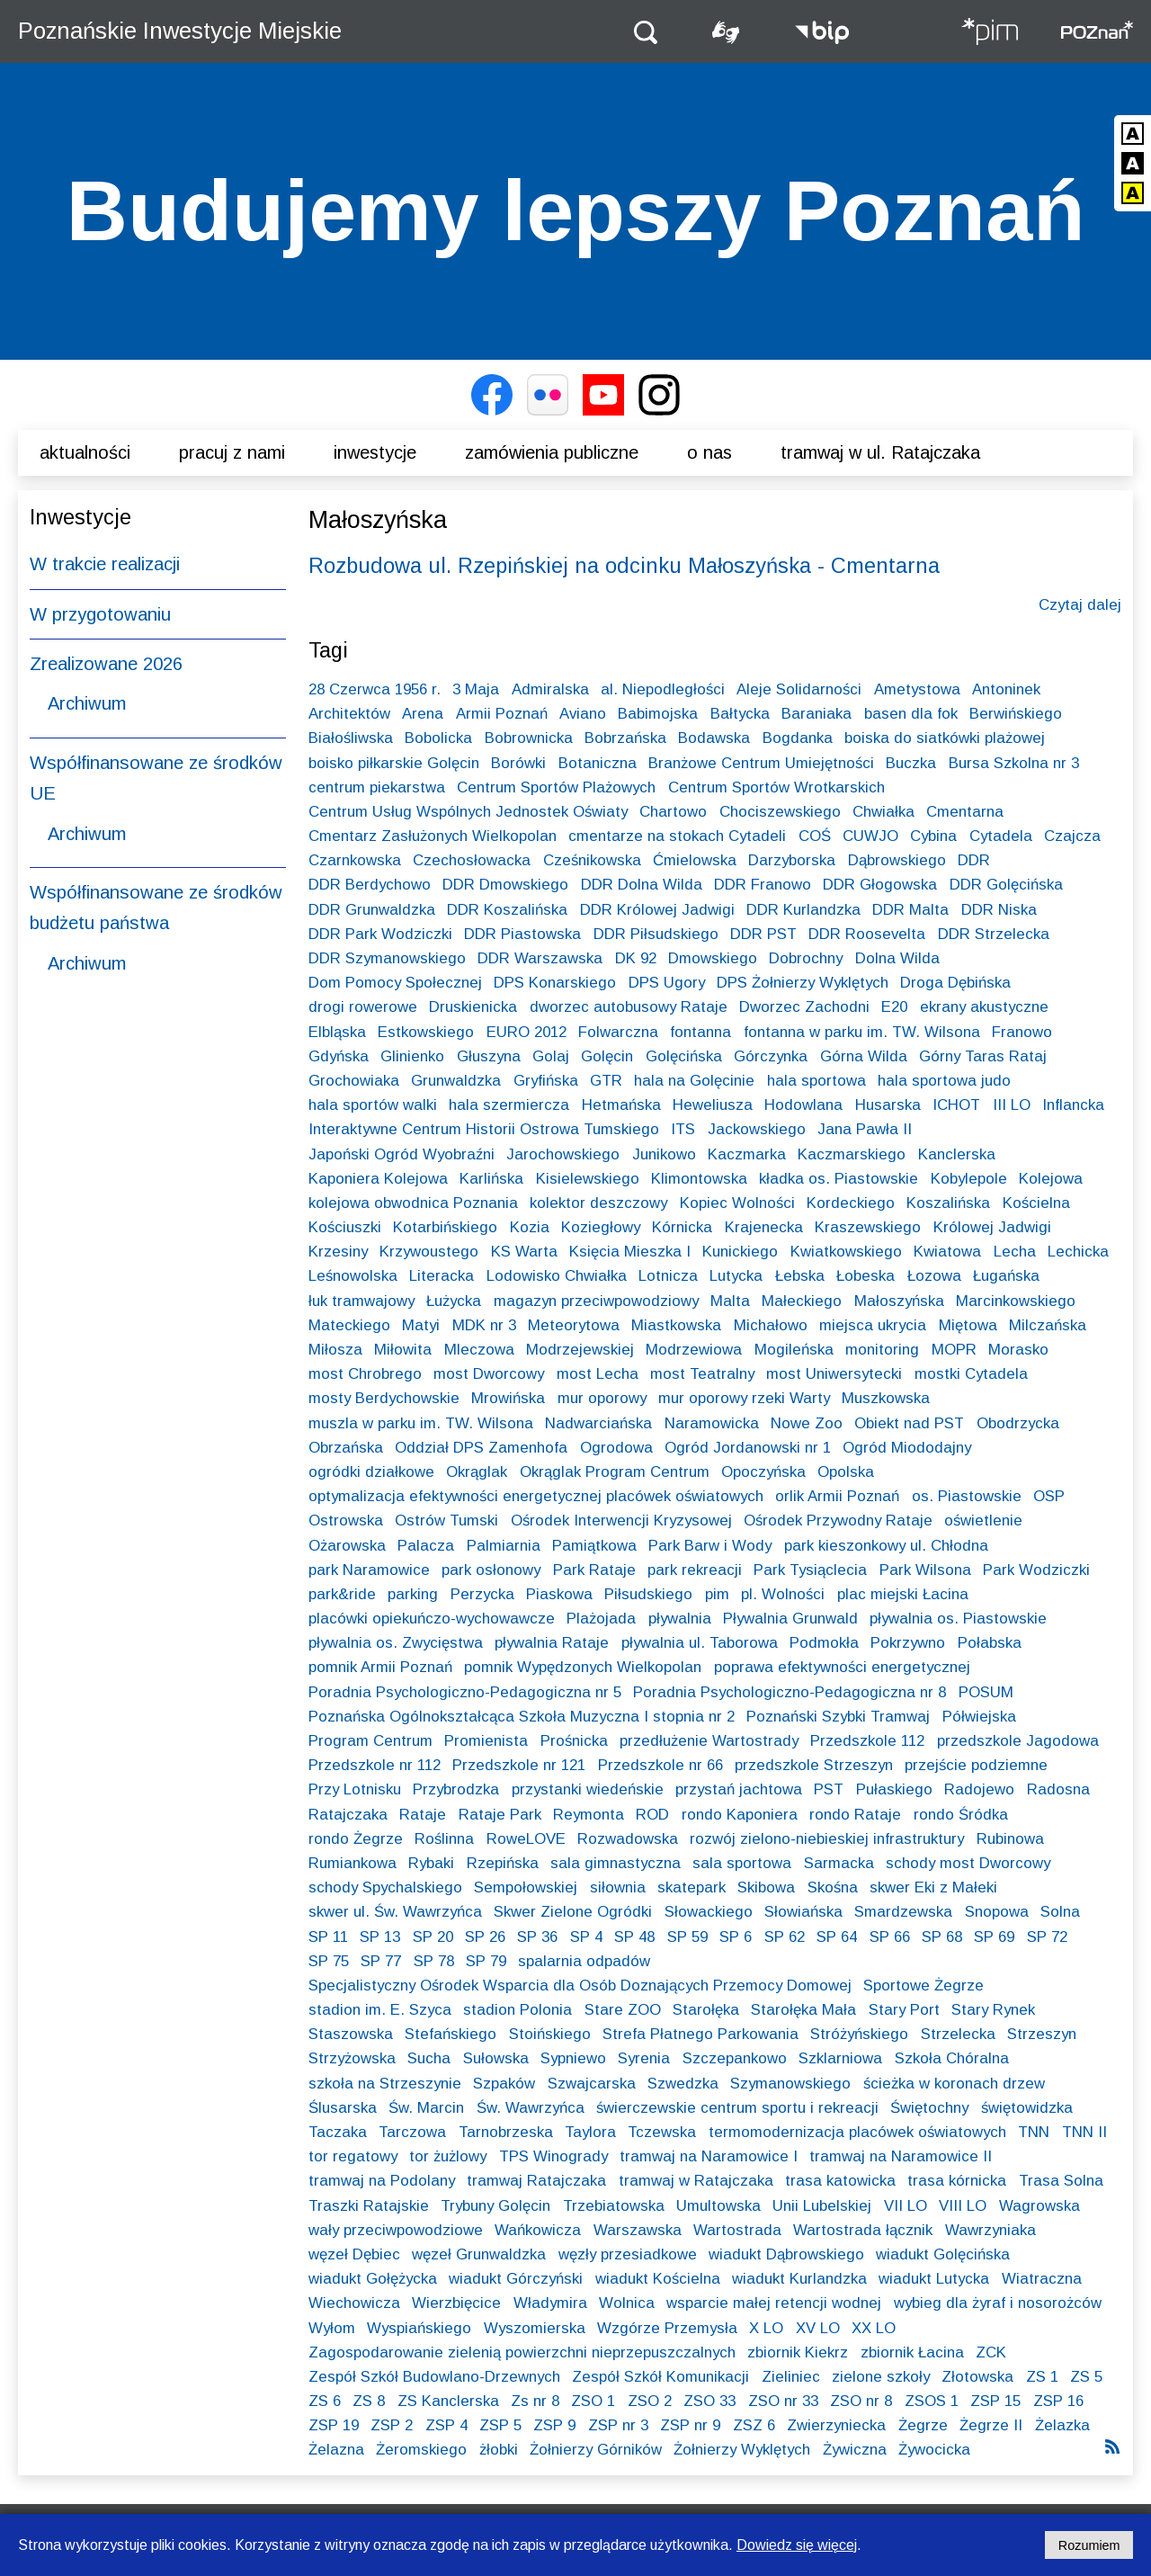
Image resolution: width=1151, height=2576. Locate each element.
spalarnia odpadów (584, 1961)
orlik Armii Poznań (837, 1496)
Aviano (582, 713)
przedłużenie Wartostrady (709, 1740)
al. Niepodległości (663, 689)
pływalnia (679, 1618)
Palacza (425, 1545)
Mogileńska (794, 1349)
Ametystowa (917, 689)
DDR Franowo (762, 884)
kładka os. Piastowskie (838, 1178)
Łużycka (453, 1301)
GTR (606, 1080)
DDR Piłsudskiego (655, 934)
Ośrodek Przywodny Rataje (838, 1520)
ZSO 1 (593, 2401)
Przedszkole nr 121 (518, 1765)
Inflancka (1073, 1105)
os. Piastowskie (967, 1496)
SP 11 (328, 1936)
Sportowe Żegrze (923, 1985)
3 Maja (475, 689)
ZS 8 (368, 2401)
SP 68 (942, 1936)
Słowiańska (803, 1911)
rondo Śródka (961, 1814)
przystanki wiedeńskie (588, 1789)
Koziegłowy (600, 1227)
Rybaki (431, 1863)
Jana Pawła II (864, 1129)
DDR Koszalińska (507, 909)
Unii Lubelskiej (821, 2205)
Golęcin (607, 1056)
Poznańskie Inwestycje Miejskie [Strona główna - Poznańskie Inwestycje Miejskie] (180, 30)
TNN (1033, 2132)
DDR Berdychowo (369, 884)
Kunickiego (740, 1251)
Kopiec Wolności (737, 1203)
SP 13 (380, 1936)
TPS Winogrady (553, 2156)
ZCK (991, 2352)
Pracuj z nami (232, 452)
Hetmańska (621, 1105)
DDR (974, 860)
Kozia (529, 1227)
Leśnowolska (352, 1275)
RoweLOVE (526, 1838)
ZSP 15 (995, 2401)
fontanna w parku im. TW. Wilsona (862, 1032)
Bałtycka (740, 713)
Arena (422, 713)
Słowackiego (709, 1911)
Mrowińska (508, 1398)
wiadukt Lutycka (934, 2278)
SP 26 (485, 1936)
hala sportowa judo (944, 1080)
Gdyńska (338, 1056)
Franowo (1022, 1032)
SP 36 (537, 1936)
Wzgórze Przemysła (667, 2328)
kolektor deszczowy (598, 1203)
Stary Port (904, 2009)
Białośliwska (350, 738)
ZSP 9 (554, 2425)
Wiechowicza (354, 2303)
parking (413, 1594)
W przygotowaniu (100, 614)
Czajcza (1072, 836)
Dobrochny (806, 958)
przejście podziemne (976, 1765)
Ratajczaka (348, 1814)
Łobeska (865, 1275)
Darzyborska (791, 860)
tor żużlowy (447, 2156)
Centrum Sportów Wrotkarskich (776, 787)
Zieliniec (791, 2376)
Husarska (888, 1105)
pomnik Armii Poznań (380, 1667)
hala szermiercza (509, 1105)
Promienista (486, 1740)
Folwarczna (618, 1032)
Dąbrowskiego (897, 860)
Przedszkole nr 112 (374, 1765)
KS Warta (524, 1251)
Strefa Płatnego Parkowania (700, 2034)
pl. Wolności (783, 1594)
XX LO (874, 2328)
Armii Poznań (502, 713)
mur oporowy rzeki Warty (744, 1398)
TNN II (1084, 2132)
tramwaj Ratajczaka (536, 2180)
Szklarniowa (840, 2058)
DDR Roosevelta (866, 934)
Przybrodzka (456, 1789)
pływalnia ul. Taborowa (699, 1642)
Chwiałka (883, 811)
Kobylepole (969, 1178)
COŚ (815, 836)
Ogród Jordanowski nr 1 (748, 1447)
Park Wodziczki (1036, 1570)
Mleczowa (479, 1349)
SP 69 (994, 1936)
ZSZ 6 (754, 2425)
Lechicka (1078, 1251)
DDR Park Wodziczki (380, 934)
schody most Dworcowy (968, 1863)
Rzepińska (503, 1863)
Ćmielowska (694, 860)
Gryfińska (545, 1080)
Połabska (990, 1642)
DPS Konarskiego (555, 982)
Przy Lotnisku (354, 1789)
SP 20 (433, 1936)
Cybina (933, 836)
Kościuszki (344, 1227)
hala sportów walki (372, 1105)
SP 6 (735, 1936)
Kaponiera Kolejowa (378, 1178)
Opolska (845, 1471)
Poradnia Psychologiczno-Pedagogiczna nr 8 (789, 1692)
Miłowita (403, 1349)
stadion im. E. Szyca (379, 2009)
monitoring (882, 1349)
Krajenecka (764, 1227)
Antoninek (1006, 689)
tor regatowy (352, 2156)
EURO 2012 (526, 1032)
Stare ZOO (622, 2009)
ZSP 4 (446, 2425)
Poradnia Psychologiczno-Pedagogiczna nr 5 (464, 1692)
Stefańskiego (450, 2034)
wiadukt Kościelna (657, 2278)
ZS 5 (1086, 2376)
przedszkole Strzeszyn (814, 1765)
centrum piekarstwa (376, 787)
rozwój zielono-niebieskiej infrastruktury (827, 1838)
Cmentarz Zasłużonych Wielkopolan (432, 836)
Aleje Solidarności (798, 689)
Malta (730, 1301)
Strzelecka (958, 2034)
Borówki (518, 763)
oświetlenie (983, 1520)
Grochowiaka (353, 1080)
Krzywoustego (428, 1251)
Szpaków (504, 2083)
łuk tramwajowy (361, 1301)
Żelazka (1062, 2425)
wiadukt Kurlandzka (799, 2278)
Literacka (441, 1275)
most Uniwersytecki (834, 1373)
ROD (652, 1814)
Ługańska (1006, 1275)
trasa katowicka (840, 2180)
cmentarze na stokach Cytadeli (677, 836)
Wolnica (627, 2303)
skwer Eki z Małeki (933, 1887)
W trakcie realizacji (105, 564)
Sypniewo (573, 2058)
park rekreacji (694, 1570)
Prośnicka (574, 1740)
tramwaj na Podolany (381, 2180)
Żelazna (336, 2449)
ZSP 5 (500, 2425)
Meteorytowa (574, 1325)
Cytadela (1000, 836)
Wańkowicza (538, 2230)
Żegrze (923, 2425)
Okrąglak (476, 1471)
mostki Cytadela (971, 1373)
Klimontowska (699, 1178)
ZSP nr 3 (618, 2425)
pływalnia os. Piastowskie (958, 1618)
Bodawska (714, 738)
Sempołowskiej (525, 1887)
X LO (766, 2328)
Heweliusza (713, 1105)
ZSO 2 (650, 2401)
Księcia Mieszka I (630, 1251)
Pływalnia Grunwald (790, 1618)
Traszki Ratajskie (368, 2205)
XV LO (818, 2328)
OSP (1049, 1496)
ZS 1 (1042, 2376)
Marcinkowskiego (1015, 1301)
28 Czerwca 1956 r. (374, 689)
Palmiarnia (503, 1545)
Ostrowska (345, 1520)
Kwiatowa (947, 1251)
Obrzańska (345, 1447)
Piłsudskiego (648, 1594)
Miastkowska (676, 1325)
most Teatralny (702, 1373)
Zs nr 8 (535, 2401)
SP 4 (586, 1936)
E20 (894, 1006)
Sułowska (496, 2058)
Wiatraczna (1042, 2278)
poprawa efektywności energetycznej (842, 1667)
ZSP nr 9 (690, 2425)
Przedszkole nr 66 (660, 1765)
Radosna (1058, 1789)
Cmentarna (965, 811)
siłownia (618, 1887)
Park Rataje (594, 1570)
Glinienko (412, 1056)
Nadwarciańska (598, 1423)
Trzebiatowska (614, 2205)
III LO (1012, 1105)
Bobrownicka (529, 738)
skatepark (691, 1887)
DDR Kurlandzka (803, 909)
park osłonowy (491, 1570)
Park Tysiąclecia (810, 1570)
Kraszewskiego (868, 1227)
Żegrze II (990, 2425)
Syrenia (644, 2058)
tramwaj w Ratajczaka (696, 2180)
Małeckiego (802, 1301)
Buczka (911, 763)
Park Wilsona (925, 1570)
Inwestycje (375, 452)
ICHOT (956, 1105)
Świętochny (929, 2107)
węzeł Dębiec (354, 2254)
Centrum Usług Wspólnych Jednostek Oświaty (468, 811)
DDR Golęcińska (1006, 884)
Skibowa (766, 1887)
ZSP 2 (391, 2425)
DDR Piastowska (522, 934)
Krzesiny (338, 1251)
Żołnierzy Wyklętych (742, 2449)
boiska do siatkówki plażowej (944, 738)
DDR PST (763, 934)
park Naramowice (369, 1570)
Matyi (421, 1325)
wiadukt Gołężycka (372, 2278)
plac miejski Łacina (902, 1594)
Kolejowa (1051, 1178)
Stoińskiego (550, 2034)
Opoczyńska (763, 1471)
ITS (683, 1129)
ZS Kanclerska (448, 2401)
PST (828, 1789)
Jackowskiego (757, 1129)
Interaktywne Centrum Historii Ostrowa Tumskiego (483, 1129)
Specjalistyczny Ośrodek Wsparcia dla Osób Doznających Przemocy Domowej (580, 1985)
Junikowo (664, 1154)
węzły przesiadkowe (627, 2254)
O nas (709, 452)
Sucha (429, 2058)
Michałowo (770, 1325)
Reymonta (588, 1814)
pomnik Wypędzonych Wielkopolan (582, 1667)
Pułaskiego (894, 1789)
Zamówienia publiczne (551, 452)
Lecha (1015, 1251)
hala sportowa (816, 1080)
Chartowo (673, 811)
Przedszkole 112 (867, 1740)
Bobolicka (438, 738)
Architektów (349, 713)
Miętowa (968, 1325)
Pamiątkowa (594, 1545)
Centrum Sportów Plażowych (556, 787)
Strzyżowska (352, 2058)
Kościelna (1036, 1203)
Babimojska (658, 713)
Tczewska (662, 2132)
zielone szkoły (881, 2376)
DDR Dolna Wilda (641, 884)
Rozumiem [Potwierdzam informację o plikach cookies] (1089, 2545)
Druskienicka (473, 1006)
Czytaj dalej (1080, 605)
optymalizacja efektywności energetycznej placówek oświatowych (535, 1496)
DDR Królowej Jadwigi (657, 909)
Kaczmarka (747, 1154)
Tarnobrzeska (506, 2132)
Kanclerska (956, 1154)
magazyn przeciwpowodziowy (596, 1301)
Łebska (800, 1275)
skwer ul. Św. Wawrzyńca (395, 1911)
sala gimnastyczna (615, 1863)
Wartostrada (737, 2230)
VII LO (905, 2205)
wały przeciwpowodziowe (395, 2230)
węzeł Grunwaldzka (479, 2254)
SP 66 (890, 1936)
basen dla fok (911, 713)
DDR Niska (999, 909)
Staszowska (350, 2034)
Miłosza (335, 1349)
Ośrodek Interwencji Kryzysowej (621, 1520)
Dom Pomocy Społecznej (395, 982)
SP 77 (381, 1961)
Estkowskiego (426, 1032)
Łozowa (934, 1275)
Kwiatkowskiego (846, 1251)
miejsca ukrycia (872, 1325)
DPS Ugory (667, 982)
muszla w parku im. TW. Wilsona (420, 1423)
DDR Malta (910, 909)
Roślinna (444, 1838)
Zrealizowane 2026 (106, 664)
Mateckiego (349, 1325)
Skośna (832, 1887)
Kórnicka (682, 1227)
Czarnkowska (354, 860)
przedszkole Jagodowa (1018, 1740)
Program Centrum (370, 1740)
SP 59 (687, 1936)
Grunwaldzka (456, 1080)
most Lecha (597, 1373)
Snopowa (997, 1911)
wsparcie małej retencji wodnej (773, 2303)
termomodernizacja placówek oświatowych (857, 2132)
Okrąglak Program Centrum (614, 1471)
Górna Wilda (863, 1056)
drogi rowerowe (362, 1006)
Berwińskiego (1015, 713)
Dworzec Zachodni (804, 1006)
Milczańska (1047, 1325)
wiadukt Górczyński (516, 2278)
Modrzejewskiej (580, 1349)
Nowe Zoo (807, 1423)
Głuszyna (489, 1056)
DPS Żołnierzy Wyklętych (802, 982)
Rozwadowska (627, 1838)
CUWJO (870, 836)
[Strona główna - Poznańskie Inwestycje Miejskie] (989, 32)
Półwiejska (979, 1716)
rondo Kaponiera (740, 1814)
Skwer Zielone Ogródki (573, 1911)
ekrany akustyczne (984, 1006)
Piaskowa (559, 1594)
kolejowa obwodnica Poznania (413, 1203)
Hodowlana (803, 1105)
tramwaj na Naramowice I (709, 2156)
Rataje (422, 1814)
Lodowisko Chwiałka (556, 1275)
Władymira (550, 2303)
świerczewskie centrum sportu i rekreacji (737, 2107)
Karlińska (491, 1178)
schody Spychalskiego (385, 1887)
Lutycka (736, 1275)
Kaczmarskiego (852, 1154)
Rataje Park (500, 1814)
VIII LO (962, 2205)
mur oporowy (602, 1398)
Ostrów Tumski (446, 1520)
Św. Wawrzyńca (530, 2107)
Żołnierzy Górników (596, 2449)
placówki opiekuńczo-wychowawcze (431, 1618)
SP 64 (836, 1936)
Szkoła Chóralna (952, 2058)
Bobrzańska (625, 738)
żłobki (498, 2449)
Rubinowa (1010, 1838)
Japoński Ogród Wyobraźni (401, 1154)
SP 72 (1047, 1936)
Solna (1060, 1911)
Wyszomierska (534, 2328)
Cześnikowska (592, 860)
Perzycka (482, 1594)
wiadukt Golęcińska (943, 2254)
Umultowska (718, 2205)
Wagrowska (1039, 2205)
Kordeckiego (851, 1203)
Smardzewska (903, 1911)
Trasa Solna (1061, 2180)
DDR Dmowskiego (505, 884)
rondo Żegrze (355, 1838)
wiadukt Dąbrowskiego (786, 2254)
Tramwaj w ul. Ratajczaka (880, 452)
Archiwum (87, 703)
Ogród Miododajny (907, 1447)
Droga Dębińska (955, 982)
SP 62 (784, 1936)
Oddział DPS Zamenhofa (481, 1447)
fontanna (700, 1032)
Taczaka (337, 2132)
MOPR (954, 1349)
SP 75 (328, 1961)
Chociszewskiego (780, 811)
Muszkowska (886, 1398)
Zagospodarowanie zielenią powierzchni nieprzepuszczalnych (522, 2352)
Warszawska (637, 2230)
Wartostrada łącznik (862, 2230)
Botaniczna (597, 763)
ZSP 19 (333, 2425)
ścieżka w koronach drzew (954, 2083)
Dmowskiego (712, 958)
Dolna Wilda (897, 958)
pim (717, 1594)
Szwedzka (682, 2083)
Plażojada (601, 1618)
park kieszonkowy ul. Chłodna (886, 1545)
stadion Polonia (517, 2009)
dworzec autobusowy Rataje (628, 1006)
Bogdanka (798, 738)
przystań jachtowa (738, 1789)
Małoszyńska (899, 1301)
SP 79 (486, 1961)
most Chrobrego (365, 1373)
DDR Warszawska (539, 958)
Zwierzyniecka (836, 2425)
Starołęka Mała (803, 2009)
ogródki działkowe (371, 1471)
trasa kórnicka (956, 2180)
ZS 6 (324, 2401)
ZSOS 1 (932, 2401)
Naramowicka (712, 1423)
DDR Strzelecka (993, 934)
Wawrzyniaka (990, 2230)
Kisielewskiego (587, 1178)
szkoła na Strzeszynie (384, 2083)
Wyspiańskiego (419, 2328)
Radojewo (979, 1789)
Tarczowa (412, 2132)
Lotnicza (668, 1275)
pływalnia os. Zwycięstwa (395, 1642)
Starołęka (706, 2009)
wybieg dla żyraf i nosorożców (998, 2303)
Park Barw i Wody (710, 1545)
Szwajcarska (592, 2083)
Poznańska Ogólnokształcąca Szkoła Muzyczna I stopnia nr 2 (521, 1716)
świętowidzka (1027, 2107)
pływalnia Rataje (552, 1642)
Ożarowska (347, 1545)
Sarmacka (839, 1863)
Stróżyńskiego (859, 2034)
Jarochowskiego (563, 1154)
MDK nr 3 (484, 1325)
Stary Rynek (993, 2009)
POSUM (986, 1692)
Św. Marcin (426, 2107)
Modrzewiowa (694, 1349)
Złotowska (977, 2376)
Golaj (550, 1056)
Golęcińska (684, 1056)
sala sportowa (741, 1863)
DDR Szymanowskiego (387, 958)
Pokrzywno (907, 1642)
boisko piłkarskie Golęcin (393, 763)
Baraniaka (816, 713)
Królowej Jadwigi (992, 1227)
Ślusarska (342, 2107)
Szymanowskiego (790, 2083)
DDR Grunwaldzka (371, 909)
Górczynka (770, 1056)
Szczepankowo (735, 2058)
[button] (645, 31)
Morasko (1018, 1349)
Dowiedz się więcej (796, 2545)
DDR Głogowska (880, 884)
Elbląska (337, 1032)
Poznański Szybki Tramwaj (838, 1716)
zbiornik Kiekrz (797, 2352)
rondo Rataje (855, 1814)
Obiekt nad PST (909, 1423)
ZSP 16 (1058, 2401)
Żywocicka (934, 2449)
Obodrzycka (1018, 1423)
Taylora (590, 2132)
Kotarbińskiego (445, 1227)
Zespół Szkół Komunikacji (660, 2376)
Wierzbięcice (456, 2303)
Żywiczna (855, 2449)
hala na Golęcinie (694, 1080)
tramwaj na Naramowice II (900, 2156)
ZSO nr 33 (783, 2401)
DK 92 (635, 958)
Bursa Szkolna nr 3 (1014, 763)
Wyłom (331, 2328)
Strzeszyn (1041, 2034)
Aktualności (85, 452)
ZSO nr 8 (861, 2401)
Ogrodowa (616, 1447)
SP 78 (434, 1961)
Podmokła (824, 1642)
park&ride (342, 1594)
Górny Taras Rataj (983, 1056)
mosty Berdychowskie (384, 1398)
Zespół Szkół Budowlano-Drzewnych (434, 2376)
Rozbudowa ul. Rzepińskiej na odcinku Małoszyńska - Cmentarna (624, 565)
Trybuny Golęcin (495, 2205)
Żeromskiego (421, 2449)
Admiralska (550, 689)
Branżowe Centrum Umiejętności (761, 763)
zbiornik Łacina (912, 2352)
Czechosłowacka (472, 860)
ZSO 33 (709, 2401)
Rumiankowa (352, 1863)
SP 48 (634, 1936)
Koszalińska (948, 1203)
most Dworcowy (488, 1373)
